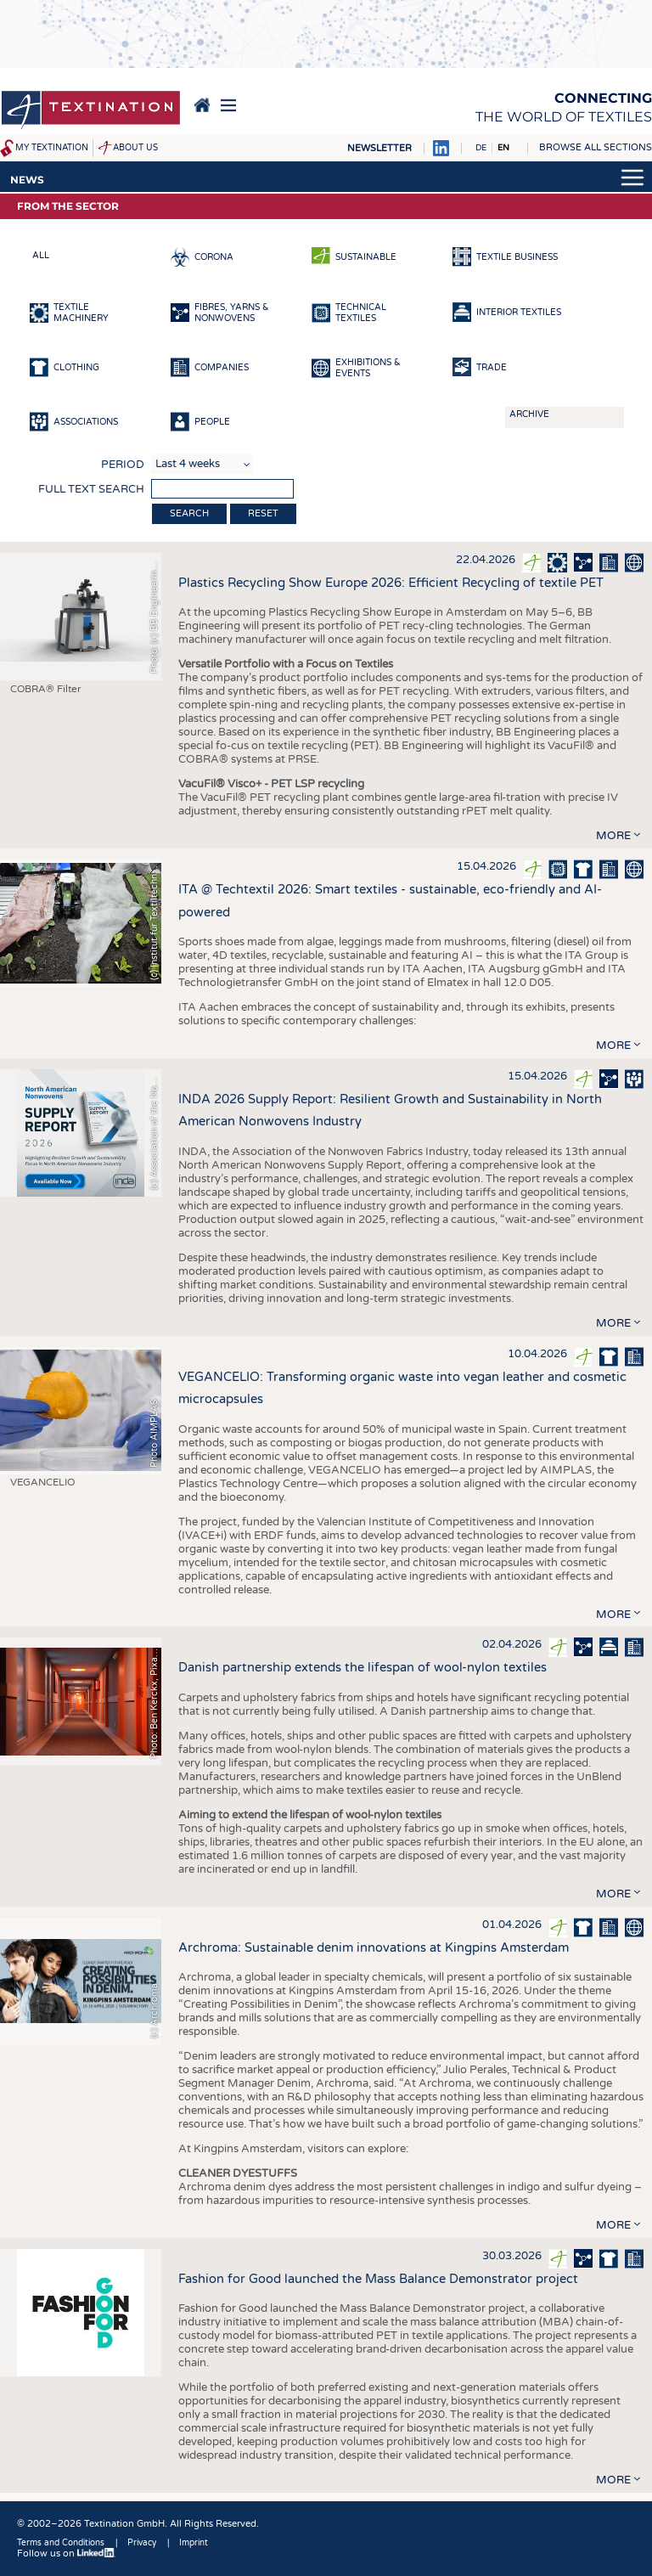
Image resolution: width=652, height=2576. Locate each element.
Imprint (193, 2543)
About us (135, 148)
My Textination (51, 148)
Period (122, 464)
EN (503, 148)
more (613, 836)
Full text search (91, 489)
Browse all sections (595, 147)
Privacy (141, 2543)
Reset (263, 513)
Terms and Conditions (60, 2543)
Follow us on (66, 2553)
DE (480, 148)
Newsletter (379, 148)
